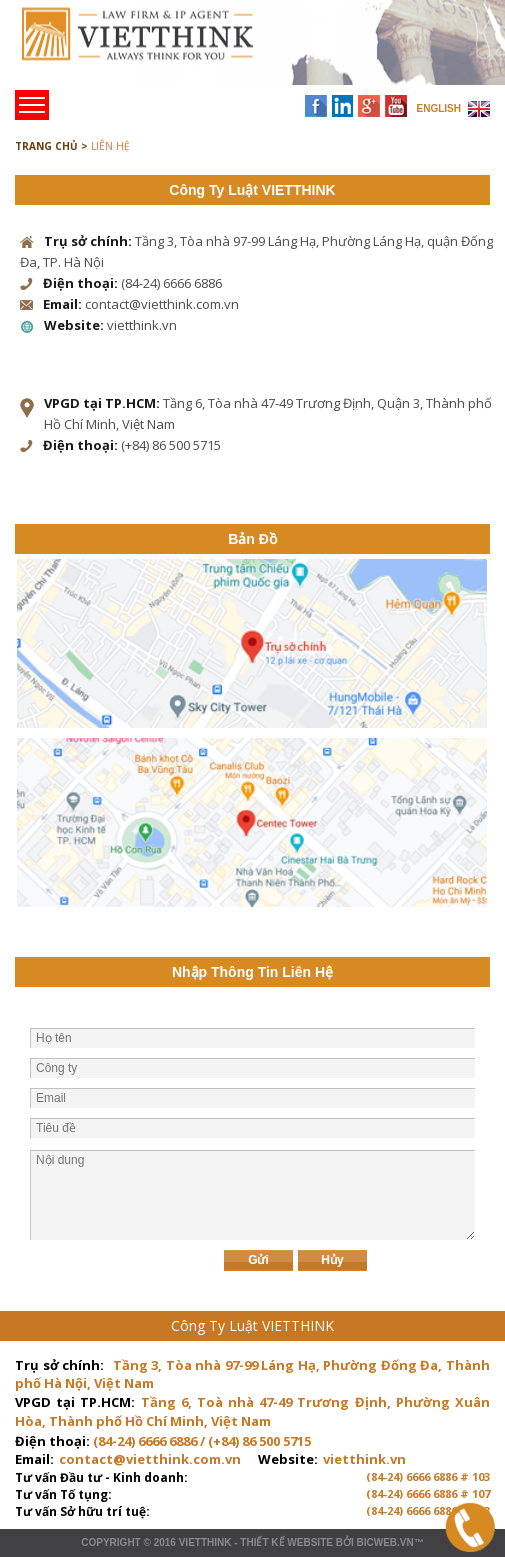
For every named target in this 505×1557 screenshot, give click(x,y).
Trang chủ (153, 50)
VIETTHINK (205, 1542)
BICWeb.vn (384, 1542)
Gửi (258, 1260)
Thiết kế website (286, 1542)
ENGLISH (439, 108)
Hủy (332, 1260)
